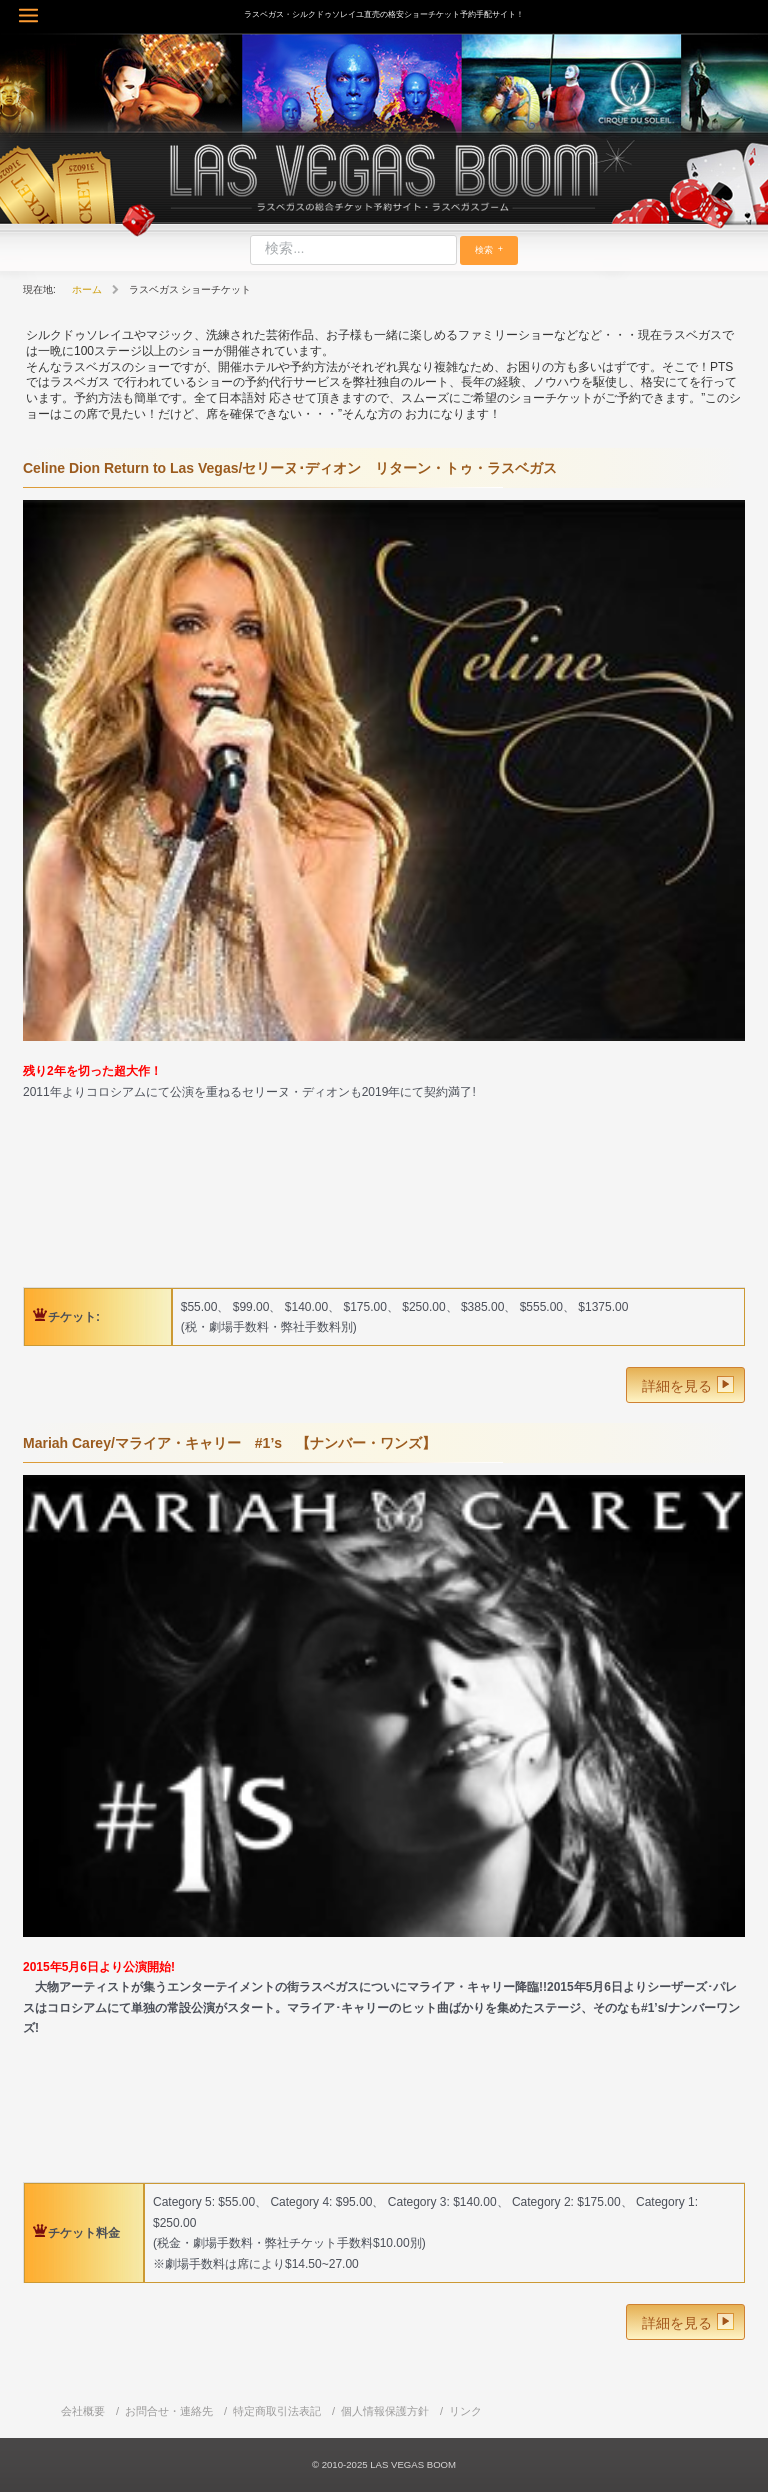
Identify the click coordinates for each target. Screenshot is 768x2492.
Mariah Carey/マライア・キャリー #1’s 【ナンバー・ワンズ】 (229, 1443)
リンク (465, 2411)
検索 (484, 250)
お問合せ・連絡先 (169, 2411)
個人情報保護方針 (385, 2411)
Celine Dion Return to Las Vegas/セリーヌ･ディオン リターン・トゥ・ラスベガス (290, 468)
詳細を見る (677, 1386)
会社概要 (83, 2411)
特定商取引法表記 (277, 2411)
